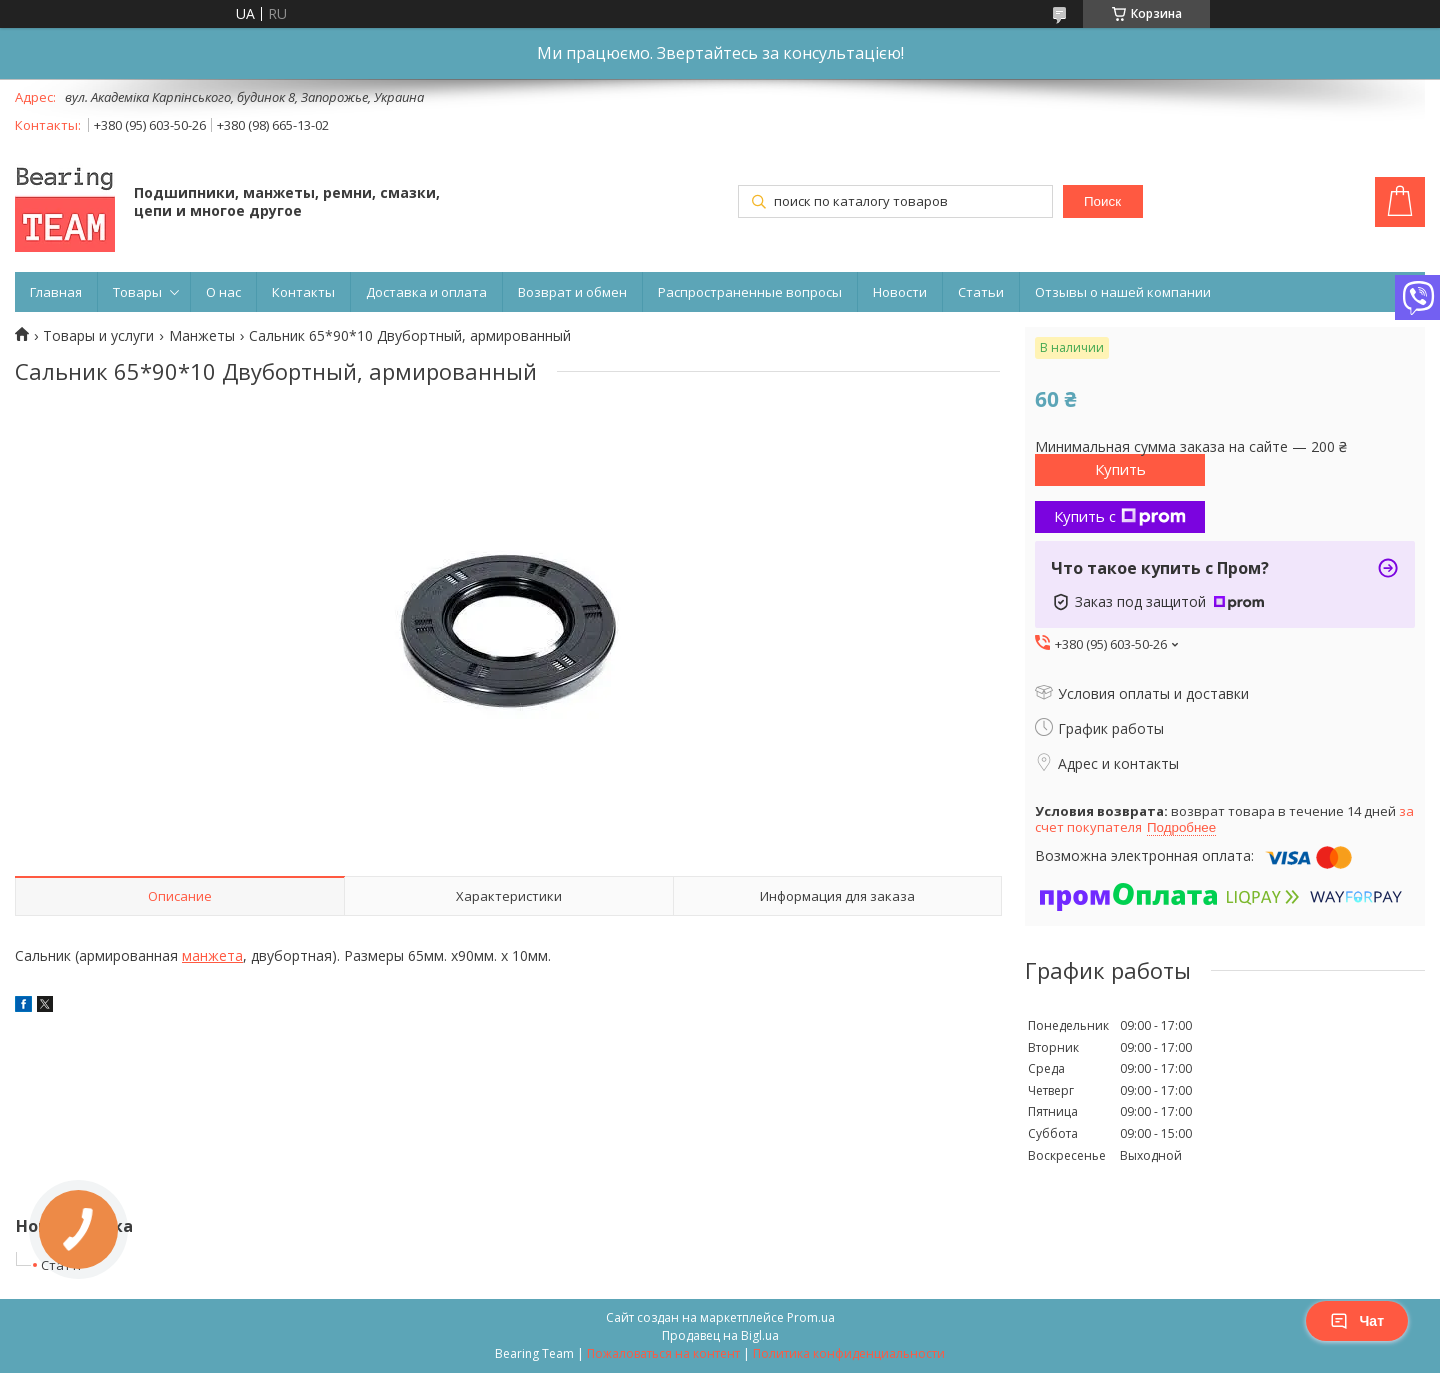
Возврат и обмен (572, 292)
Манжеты (202, 336)
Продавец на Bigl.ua (720, 1335)
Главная (56, 292)
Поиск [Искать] (1102, 201)
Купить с (1120, 516)
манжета (212, 955)
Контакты (303, 292)
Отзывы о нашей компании (1123, 292)
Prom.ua (811, 1317)
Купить (1120, 469)
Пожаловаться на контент (663, 1353)
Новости (900, 292)
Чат (1357, 1321)
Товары (137, 292)
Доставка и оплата (426, 292)
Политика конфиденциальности (849, 1353)
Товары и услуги (98, 336)
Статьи (981, 292)
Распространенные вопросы (750, 292)
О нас (223, 292)
